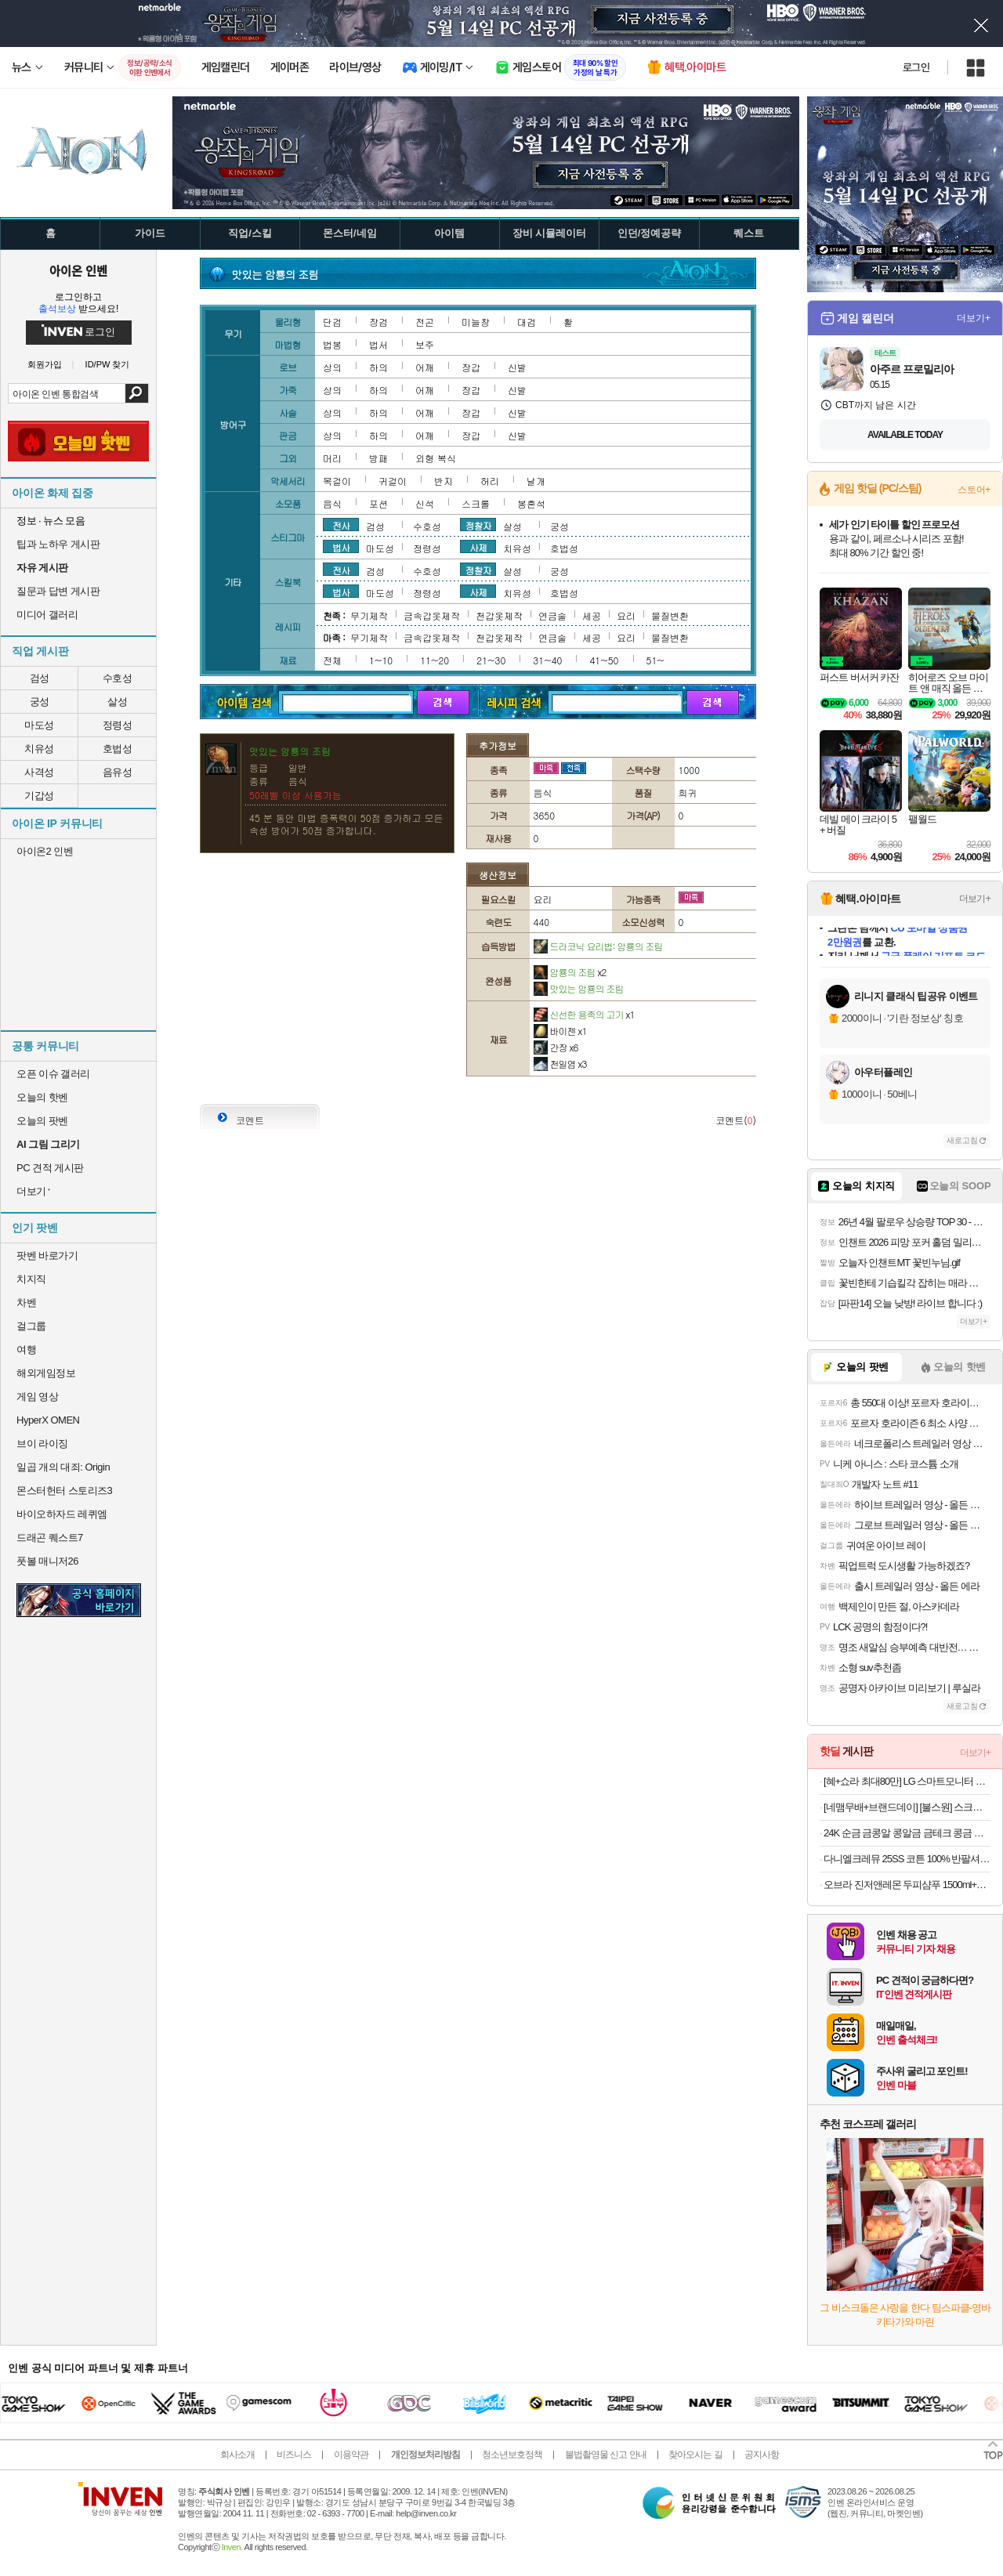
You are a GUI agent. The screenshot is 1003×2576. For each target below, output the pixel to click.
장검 (378, 321)
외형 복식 (435, 458)
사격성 (39, 772)
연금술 (552, 615)
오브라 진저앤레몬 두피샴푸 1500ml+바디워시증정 (907, 1884)
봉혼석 (531, 503)
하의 (378, 367)
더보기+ (973, 318)
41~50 (603, 660)
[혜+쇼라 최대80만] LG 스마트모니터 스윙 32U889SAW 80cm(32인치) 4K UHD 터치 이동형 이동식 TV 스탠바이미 (907, 1781)
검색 (136, 393)
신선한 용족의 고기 (584, 1014)
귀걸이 (392, 480)
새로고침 (962, 1140)
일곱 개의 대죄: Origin (63, 1467)
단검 (332, 321)
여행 (26, 1349)
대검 (526, 321)
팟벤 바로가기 (47, 1255)
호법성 (117, 748)
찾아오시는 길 (695, 2454)
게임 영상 (37, 1396)
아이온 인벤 (78, 270)
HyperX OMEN (47, 1420)
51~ (655, 660)
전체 (332, 660)
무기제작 (369, 615)
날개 (536, 480)
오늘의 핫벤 (42, 1097)
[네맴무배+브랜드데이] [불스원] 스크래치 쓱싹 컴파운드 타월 (907, 1807)
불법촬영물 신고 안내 (605, 2454)
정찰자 (478, 525)
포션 (378, 503)
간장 (556, 1047)
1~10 (381, 660)
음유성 (117, 772)
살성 (117, 701)
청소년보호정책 (512, 2454)
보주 (424, 344)
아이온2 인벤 (44, 851)
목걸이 (337, 480)
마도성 (39, 725)
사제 (478, 547)
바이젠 (560, 1030)
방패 (378, 458)
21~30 (490, 660)
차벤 (26, 1302)
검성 (39, 678)
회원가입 (44, 364)
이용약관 (351, 2454)
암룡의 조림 (570, 972)
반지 (443, 480)
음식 (332, 503)
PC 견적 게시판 (50, 1168)
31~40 (547, 660)
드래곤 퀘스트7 (49, 1537)
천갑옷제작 (499, 615)
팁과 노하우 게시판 (58, 544)
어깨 (424, 367)
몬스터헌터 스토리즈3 (64, 1490)
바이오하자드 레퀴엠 (61, 1514)
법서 (378, 344)
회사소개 (237, 2454)
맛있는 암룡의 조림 (579, 988)
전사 (340, 525)
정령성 (117, 725)
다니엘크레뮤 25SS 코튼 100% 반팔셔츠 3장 (907, 1859)
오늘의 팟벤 (42, 1121)
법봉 (332, 344)
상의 (332, 367)
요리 (626, 615)
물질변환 (670, 615)
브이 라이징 (42, 1443)
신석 (424, 503)
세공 (591, 615)
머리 (332, 458)
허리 (489, 480)
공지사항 (761, 2454)
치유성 (39, 748)
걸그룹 (31, 1326)
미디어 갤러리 (47, 615)
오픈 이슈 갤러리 (53, 1074)
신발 (517, 367)
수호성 (117, 678)
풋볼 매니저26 (47, 1561)
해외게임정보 (45, 1373)
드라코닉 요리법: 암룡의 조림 (598, 946)
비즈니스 (294, 2454)
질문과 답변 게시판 (58, 591)
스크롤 (476, 503)
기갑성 (39, 795)
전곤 (424, 321)
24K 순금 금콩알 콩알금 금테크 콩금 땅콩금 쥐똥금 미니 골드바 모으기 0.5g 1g (907, 1833)
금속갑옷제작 (432, 615)
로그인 (916, 67)
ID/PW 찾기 (107, 364)
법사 (340, 547)
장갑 (471, 367)
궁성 (39, 701)
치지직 (31, 1279)
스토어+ (974, 489)
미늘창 (476, 321)
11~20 (434, 660)
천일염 (560, 1063)
